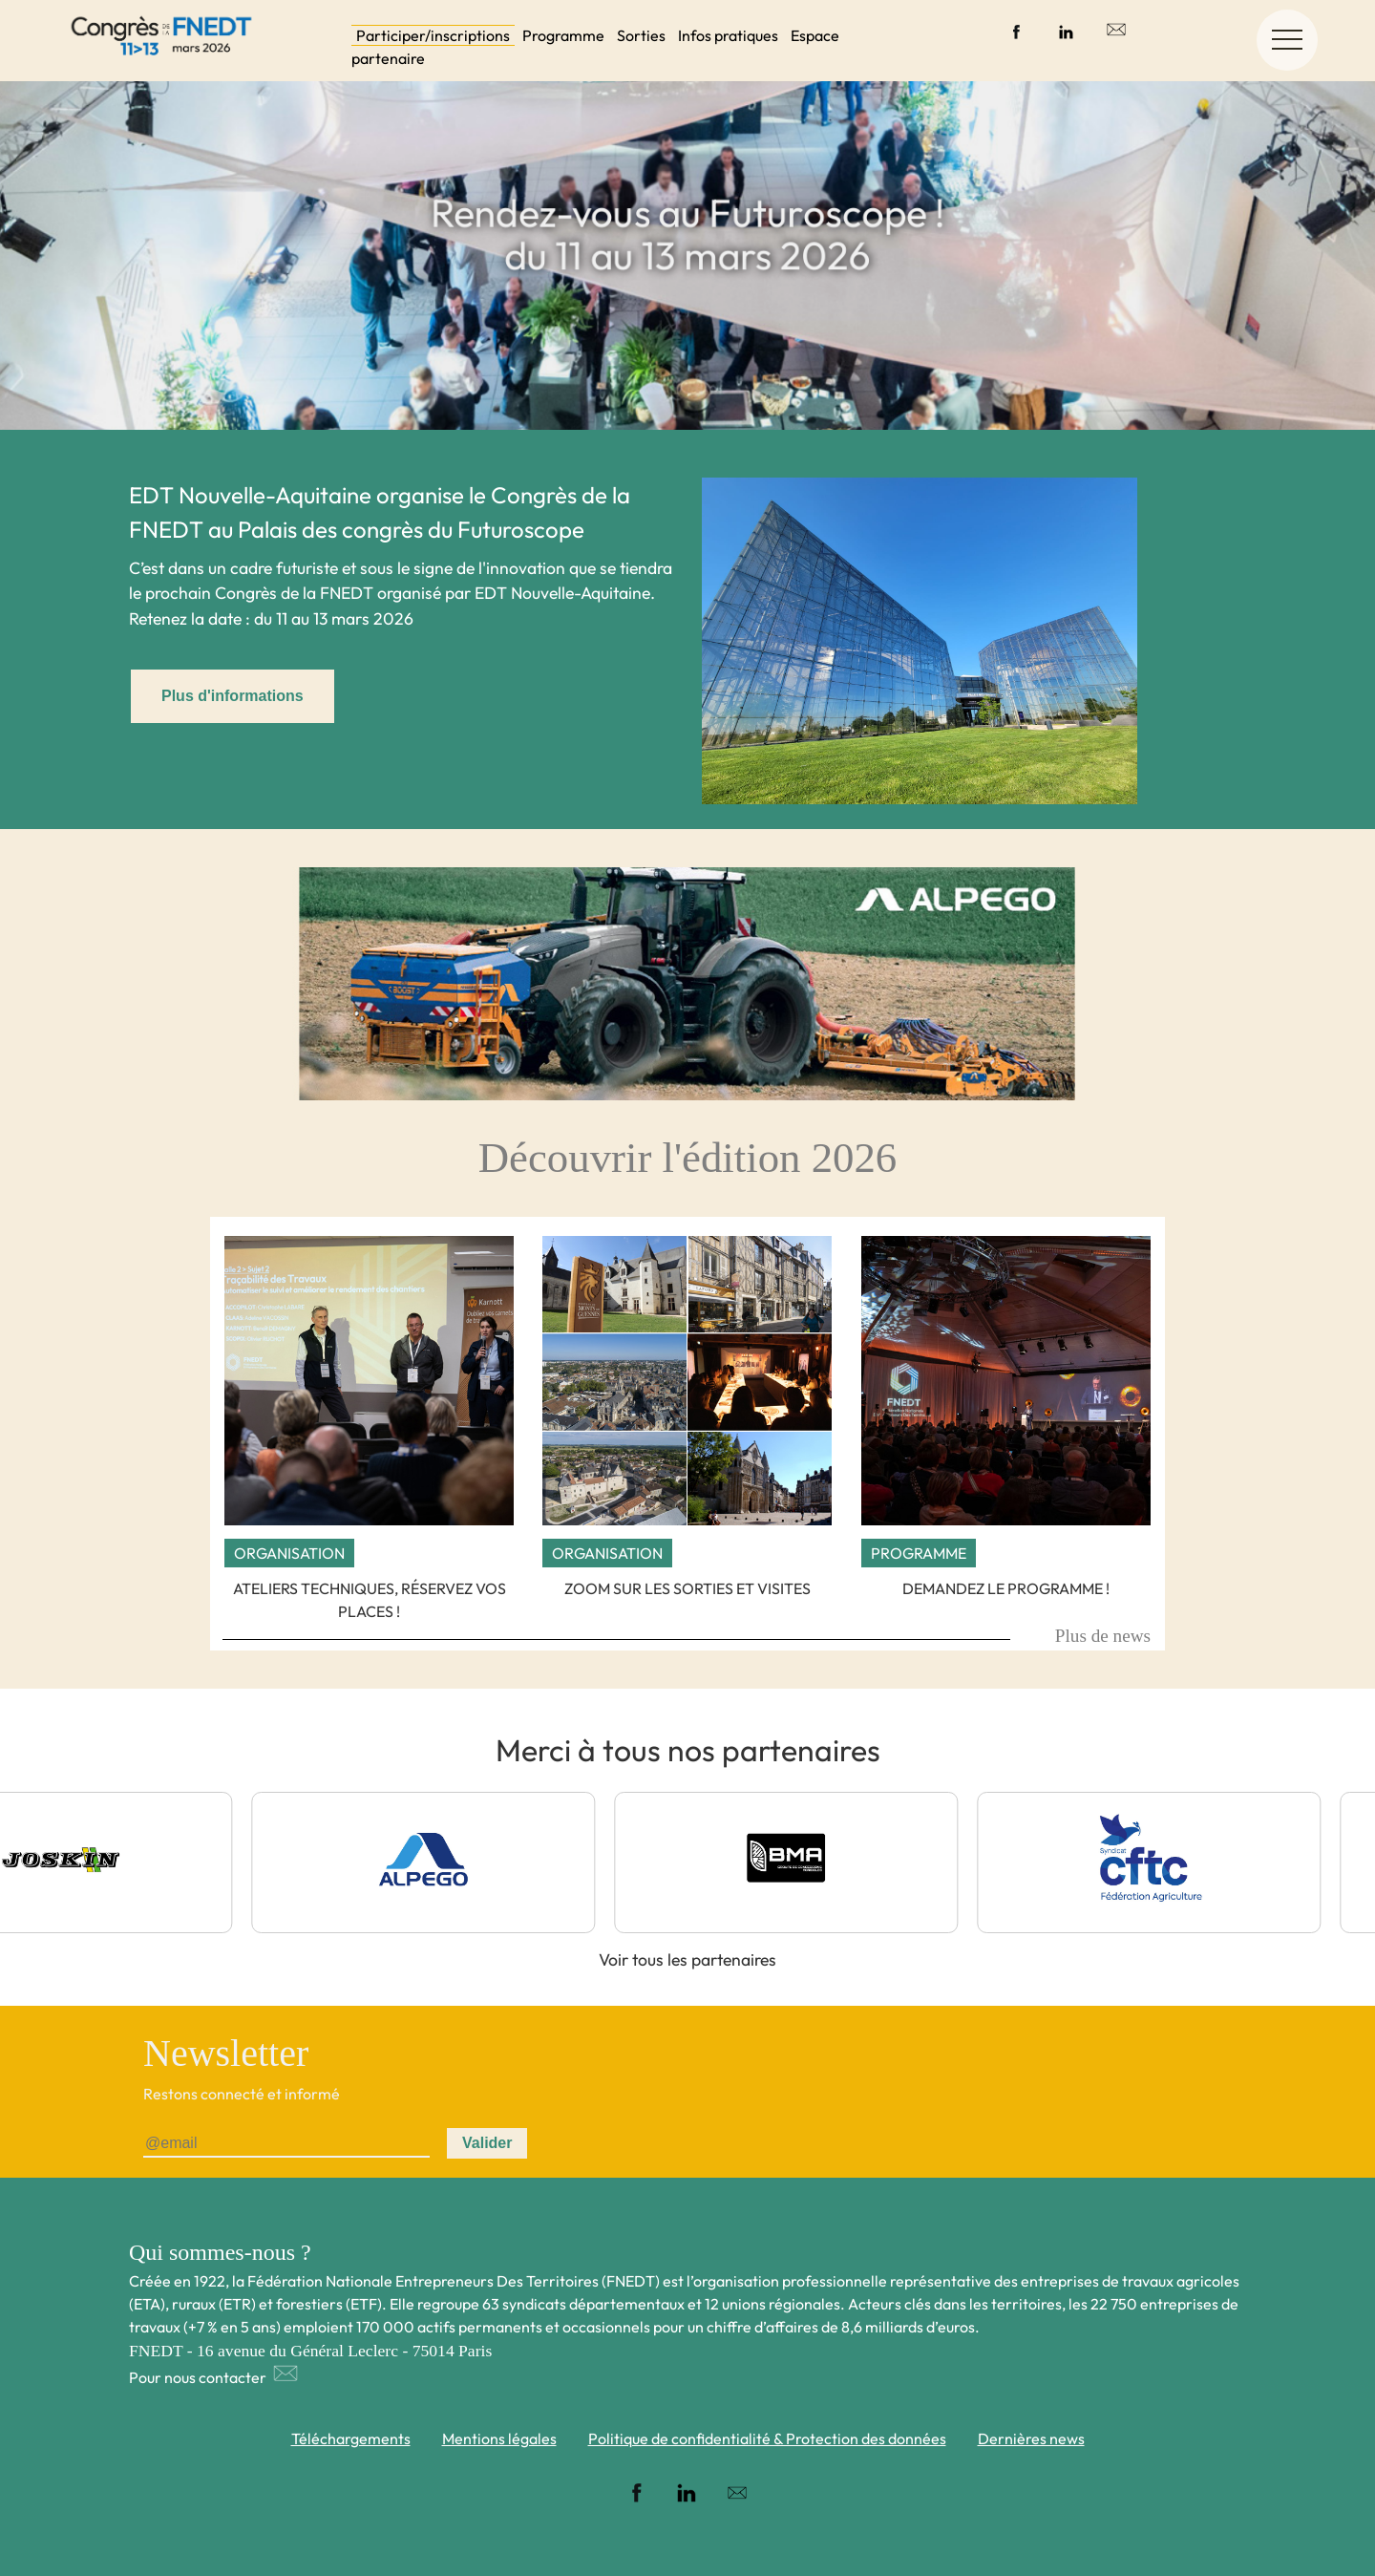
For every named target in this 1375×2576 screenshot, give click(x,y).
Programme (563, 35)
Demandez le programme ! (1006, 1588)
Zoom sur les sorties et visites (687, 1588)
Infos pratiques (728, 35)
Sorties (641, 35)
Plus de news (1103, 1636)
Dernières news (1031, 2438)
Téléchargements (351, 2438)
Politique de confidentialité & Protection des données (767, 2438)
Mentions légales (499, 2438)
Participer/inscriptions (433, 35)
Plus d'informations (232, 696)
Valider (487, 2143)
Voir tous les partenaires (687, 1959)
